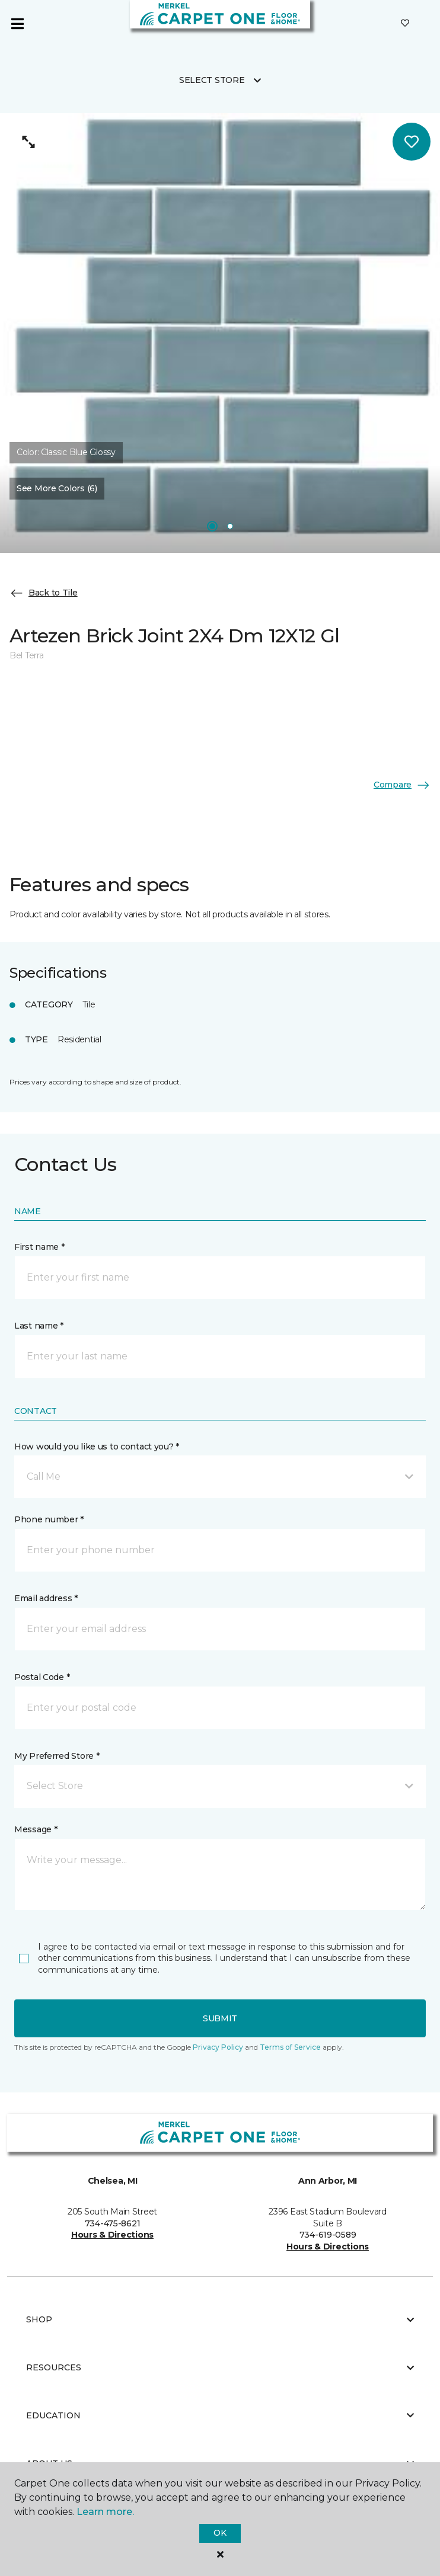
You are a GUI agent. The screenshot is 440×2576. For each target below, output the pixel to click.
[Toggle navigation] (17, 23)
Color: (66, 452)
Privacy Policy (218, 2047)
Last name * (38, 1325)
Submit (220, 2018)
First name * (39, 1247)
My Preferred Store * (56, 1756)
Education (220, 2415)
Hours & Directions (112, 2234)
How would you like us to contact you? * (96, 1446)
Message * (35, 1829)
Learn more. (105, 2511)
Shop (220, 2319)
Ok (219, 2532)
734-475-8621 (113, 2223)
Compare (402, 785)
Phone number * (49, 1519)
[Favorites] (405, 24)
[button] (220, 1476)
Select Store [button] (212, 80)
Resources (220, 2367)
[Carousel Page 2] (230, 526)
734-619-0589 (327, 2234)
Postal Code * (41, 1677)
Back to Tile (43, 593)
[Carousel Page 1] (212, 526)
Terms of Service (290, 2047)
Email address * (46, 1598)
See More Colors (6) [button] (57, 488)
